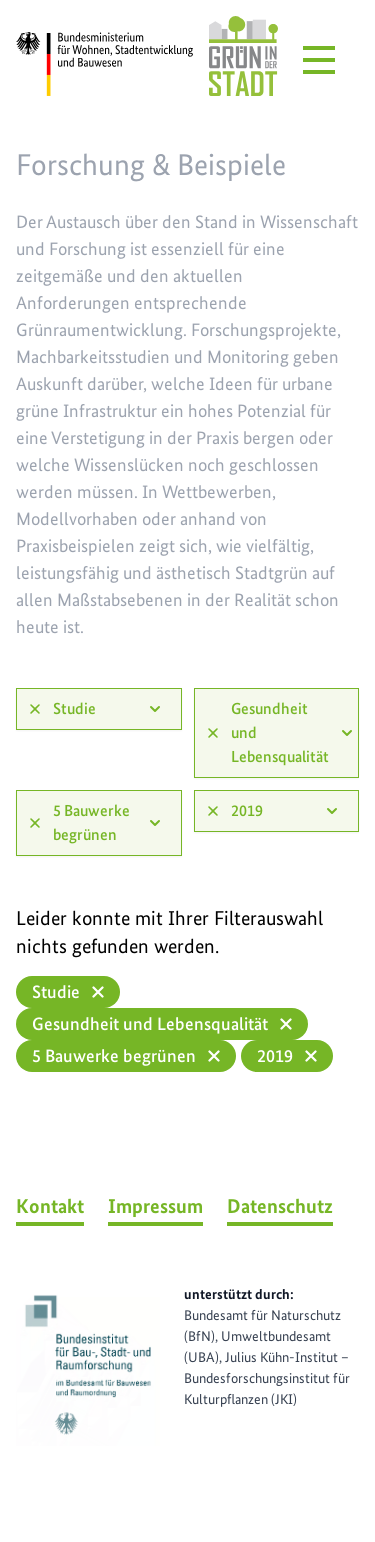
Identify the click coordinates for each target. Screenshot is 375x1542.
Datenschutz (280, 1206)
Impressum (155, 1206)
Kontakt (50, 1206)
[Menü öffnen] (319, 60)
